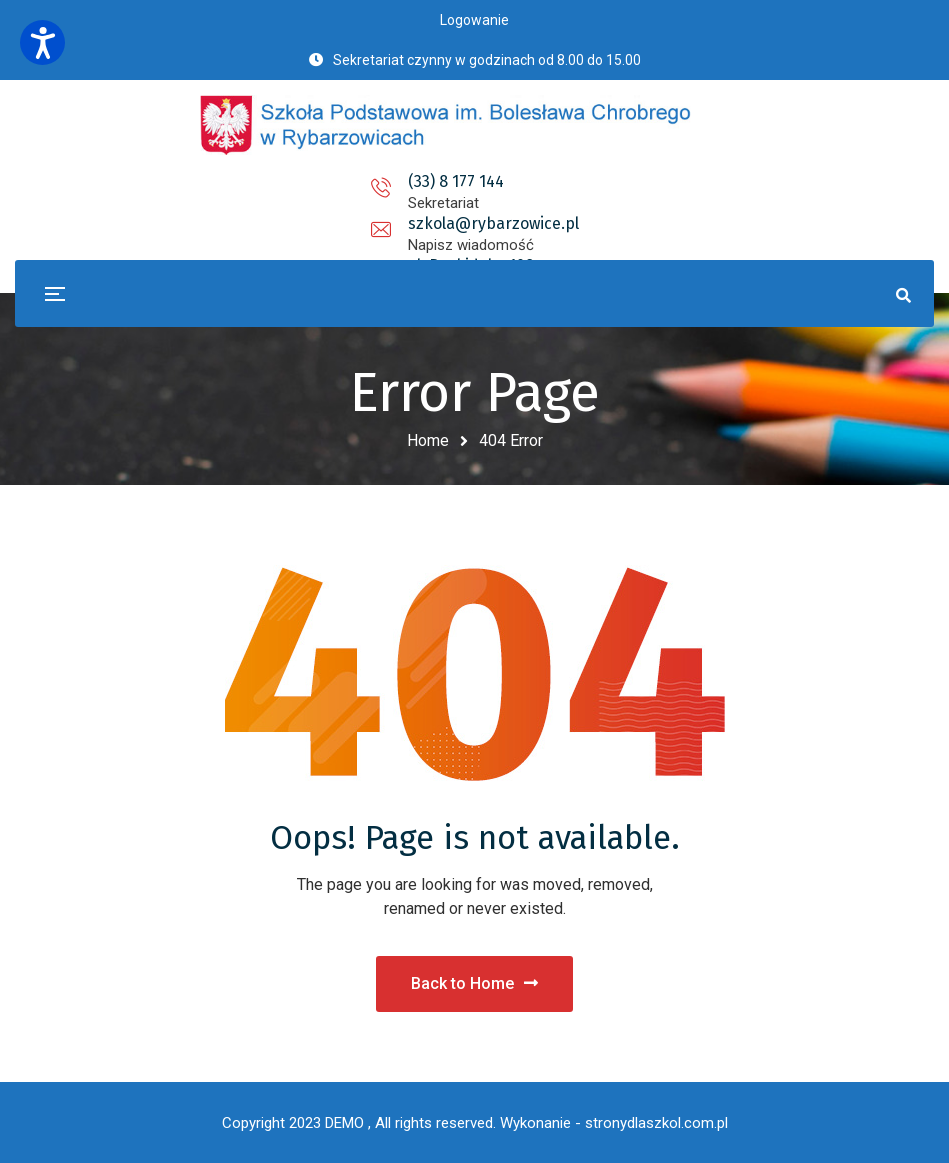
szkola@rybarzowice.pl (474, 181)
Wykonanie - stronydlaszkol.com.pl (614, 1123)
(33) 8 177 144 (280, 181)
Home (428, 440)
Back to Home (474, 983)
